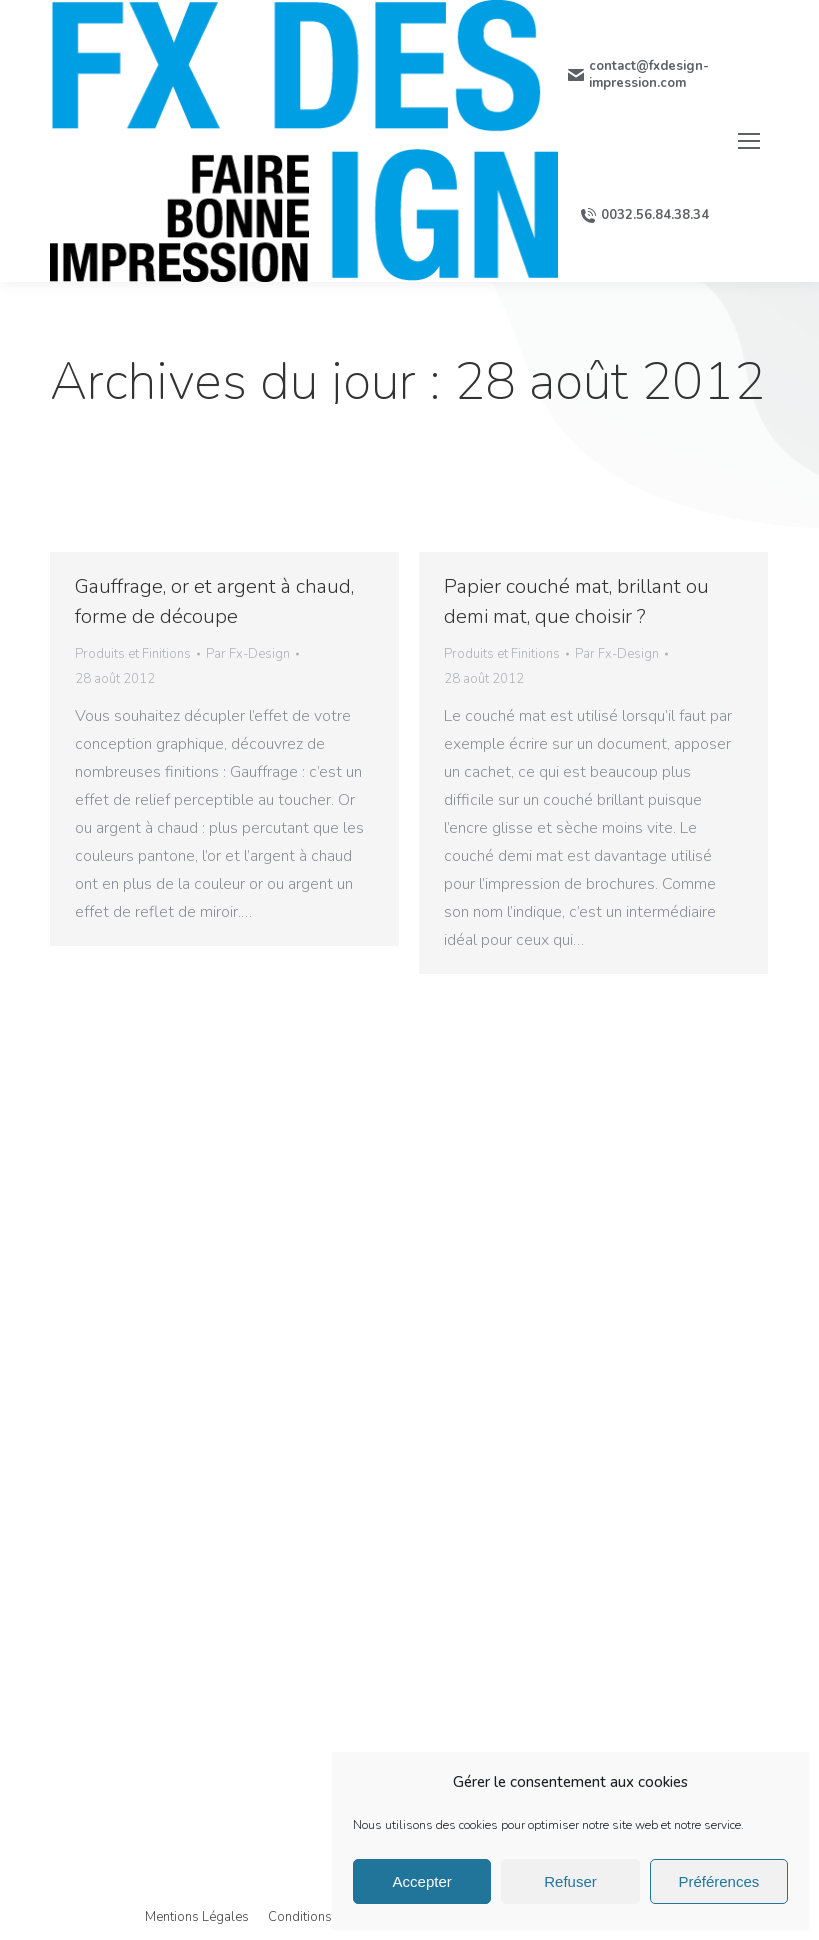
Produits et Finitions (133, 654)
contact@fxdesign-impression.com (638, 75)
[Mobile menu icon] (749, 141)
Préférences (718, 1881)
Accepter (422, 1881)
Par (248, 654)
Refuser (570, 1881)
